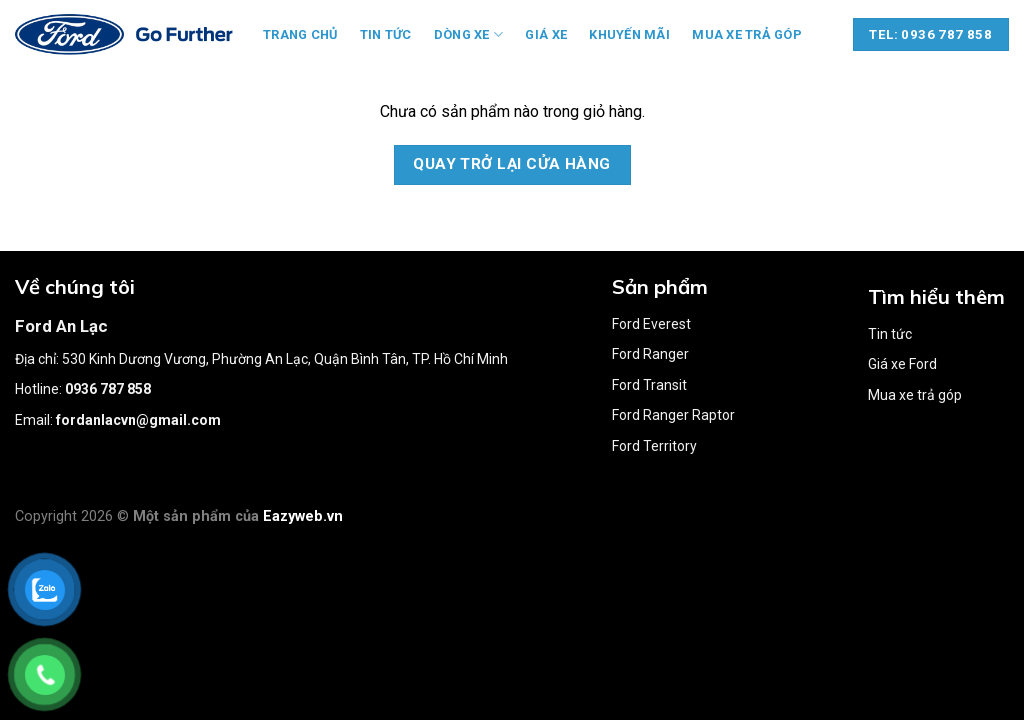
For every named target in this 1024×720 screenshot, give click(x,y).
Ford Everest (651, 324)
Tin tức (386, 34)
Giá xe (546, 34)
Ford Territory (654, 446)
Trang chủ (300, 34)
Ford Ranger (650, 354)
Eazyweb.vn (303, 516)
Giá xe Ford (902, 364)
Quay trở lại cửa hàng (512, 164)
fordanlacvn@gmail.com (138, 420)
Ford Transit (649, 385)
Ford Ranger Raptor (673, 415)
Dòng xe (468, 34)
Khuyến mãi (629, 34)
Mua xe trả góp (747, 34)
